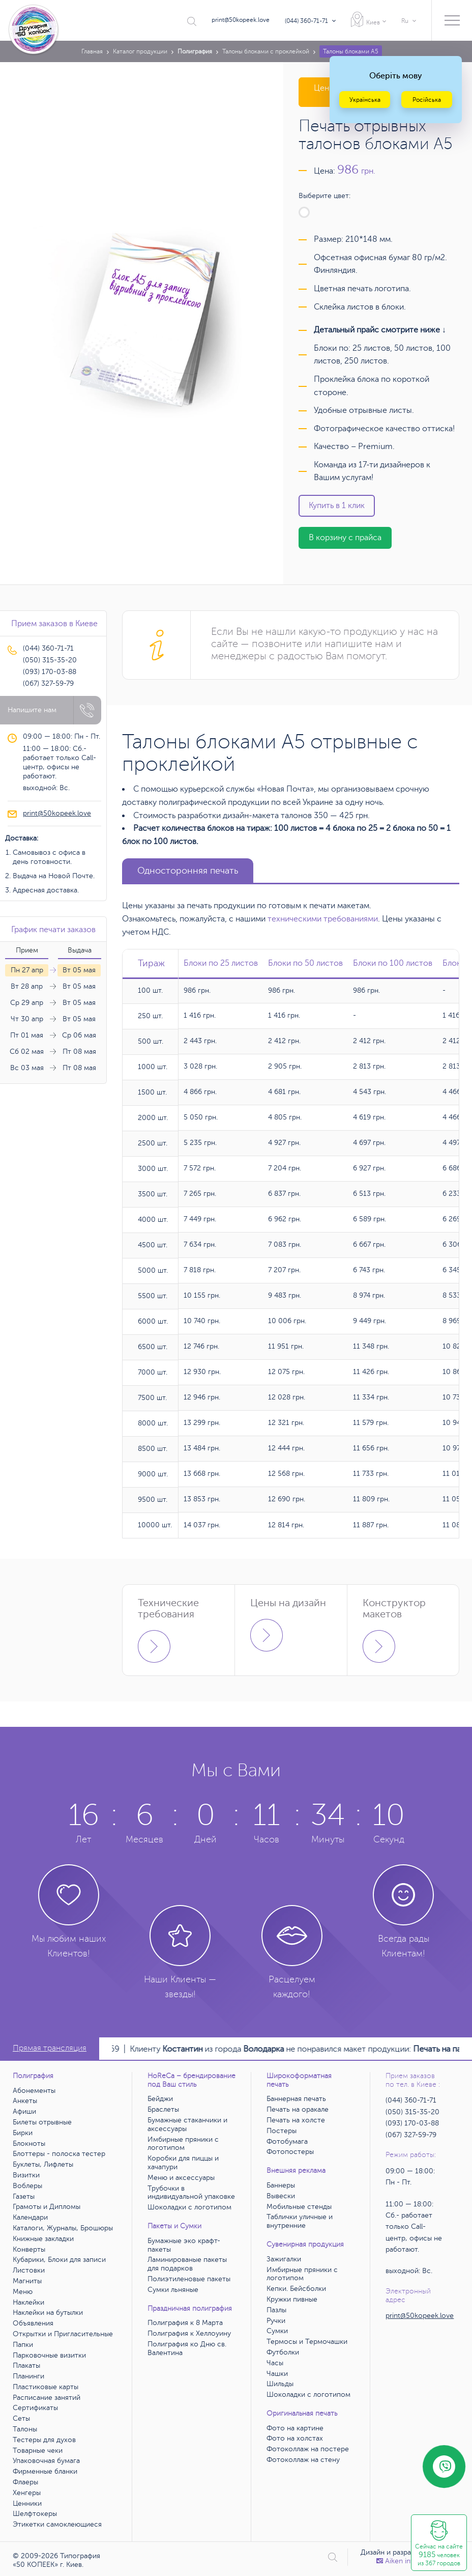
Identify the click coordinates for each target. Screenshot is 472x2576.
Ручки (276, 2321)
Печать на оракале (298, 2109)
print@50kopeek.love (241, 20)
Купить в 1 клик (337, 505)
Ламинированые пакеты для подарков (187, 2264)
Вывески (281, 2196)
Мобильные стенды (299, 2206)
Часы (275, 2363)
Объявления (33, 2323)
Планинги (28, 2376)
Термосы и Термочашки (307, 2341)
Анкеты (25, 2101)
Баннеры (281, 2185)
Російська (426, 99)
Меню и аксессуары (181, 2177)
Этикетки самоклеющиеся (57, 2524)
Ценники (27, 2503)
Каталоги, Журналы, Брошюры (63, 2228)
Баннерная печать (296, 2099)
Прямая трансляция (49, 2048)
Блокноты (29, 2143)
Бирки (23, 2133)
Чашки (277, 2373)
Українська (364, 99)
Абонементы (34, 2090)
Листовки (29, 2270)
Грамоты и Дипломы (46, 2206)
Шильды (280, 2384)
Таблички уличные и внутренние (300, 2221)
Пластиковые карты (45, 2387)
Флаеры (25, 2482)
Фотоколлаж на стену (303, 2459)
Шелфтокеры (35, 2513)
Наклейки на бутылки (48, 2312)
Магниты (27, 2281)
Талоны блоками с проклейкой (265, 51)
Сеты (21, 2418)
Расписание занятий (46, 2397)
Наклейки (28, 2302)
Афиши (24, 2111)
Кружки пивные (292, 2299)
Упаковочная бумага (46, 2461)
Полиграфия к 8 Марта (185, 2323)
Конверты (29, 2249)
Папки (23, 2344)
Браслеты (163, 2109)
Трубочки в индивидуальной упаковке (191, 2193)
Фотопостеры (290, 2151)
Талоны (25, 2429)
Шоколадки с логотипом (189, 2207)
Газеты (24, 2196)
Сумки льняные (173, 2289)
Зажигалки (284, 2259)
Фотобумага (287, 2141)
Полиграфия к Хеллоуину (189, 2333)
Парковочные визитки (49, 2355)
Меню (23, 2291)
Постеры (282, 2131)
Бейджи (160, 2099)
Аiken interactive (407, 2561)
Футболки (283, 2352)
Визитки (26, 2175)
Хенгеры (27, 2493)
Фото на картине (295, 2428)
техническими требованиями (323, 918)
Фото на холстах (295, 2438)
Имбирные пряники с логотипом (183, 2144)
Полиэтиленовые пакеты (189, 2279)
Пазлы (276, 2310)
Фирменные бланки (45, 2471)
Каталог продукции (140, 51)
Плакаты (26, 2365)
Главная (92, 51)
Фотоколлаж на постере (308, 2449)
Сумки (277, 2331)
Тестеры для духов (44, 2440)
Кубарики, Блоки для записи (59, 2259)
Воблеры (27, 2186)
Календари (30, 2217)
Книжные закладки (43, 2239)
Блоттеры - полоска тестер (59, 2154)
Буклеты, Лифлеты (43, 2164)
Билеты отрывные (42, 2122)
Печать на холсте (296, 2120)
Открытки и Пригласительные (63, 2334)
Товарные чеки (38, 2450)
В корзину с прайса (345, 537)
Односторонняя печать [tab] (187, 870)
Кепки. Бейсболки (296, 2288)
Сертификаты (35, 2408)
